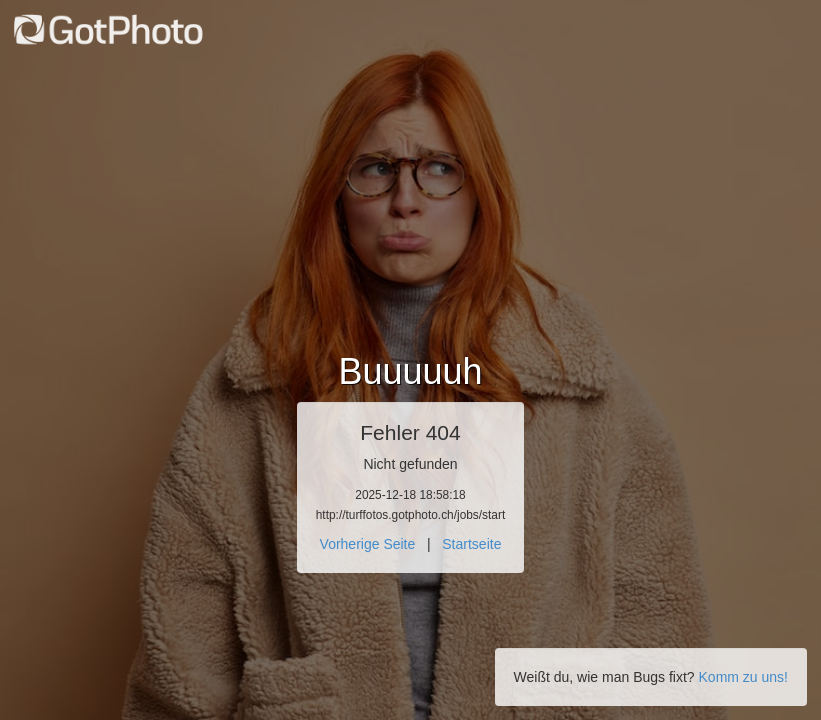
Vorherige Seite (368, 544)
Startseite (471, 544)
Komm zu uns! (743, 677)
